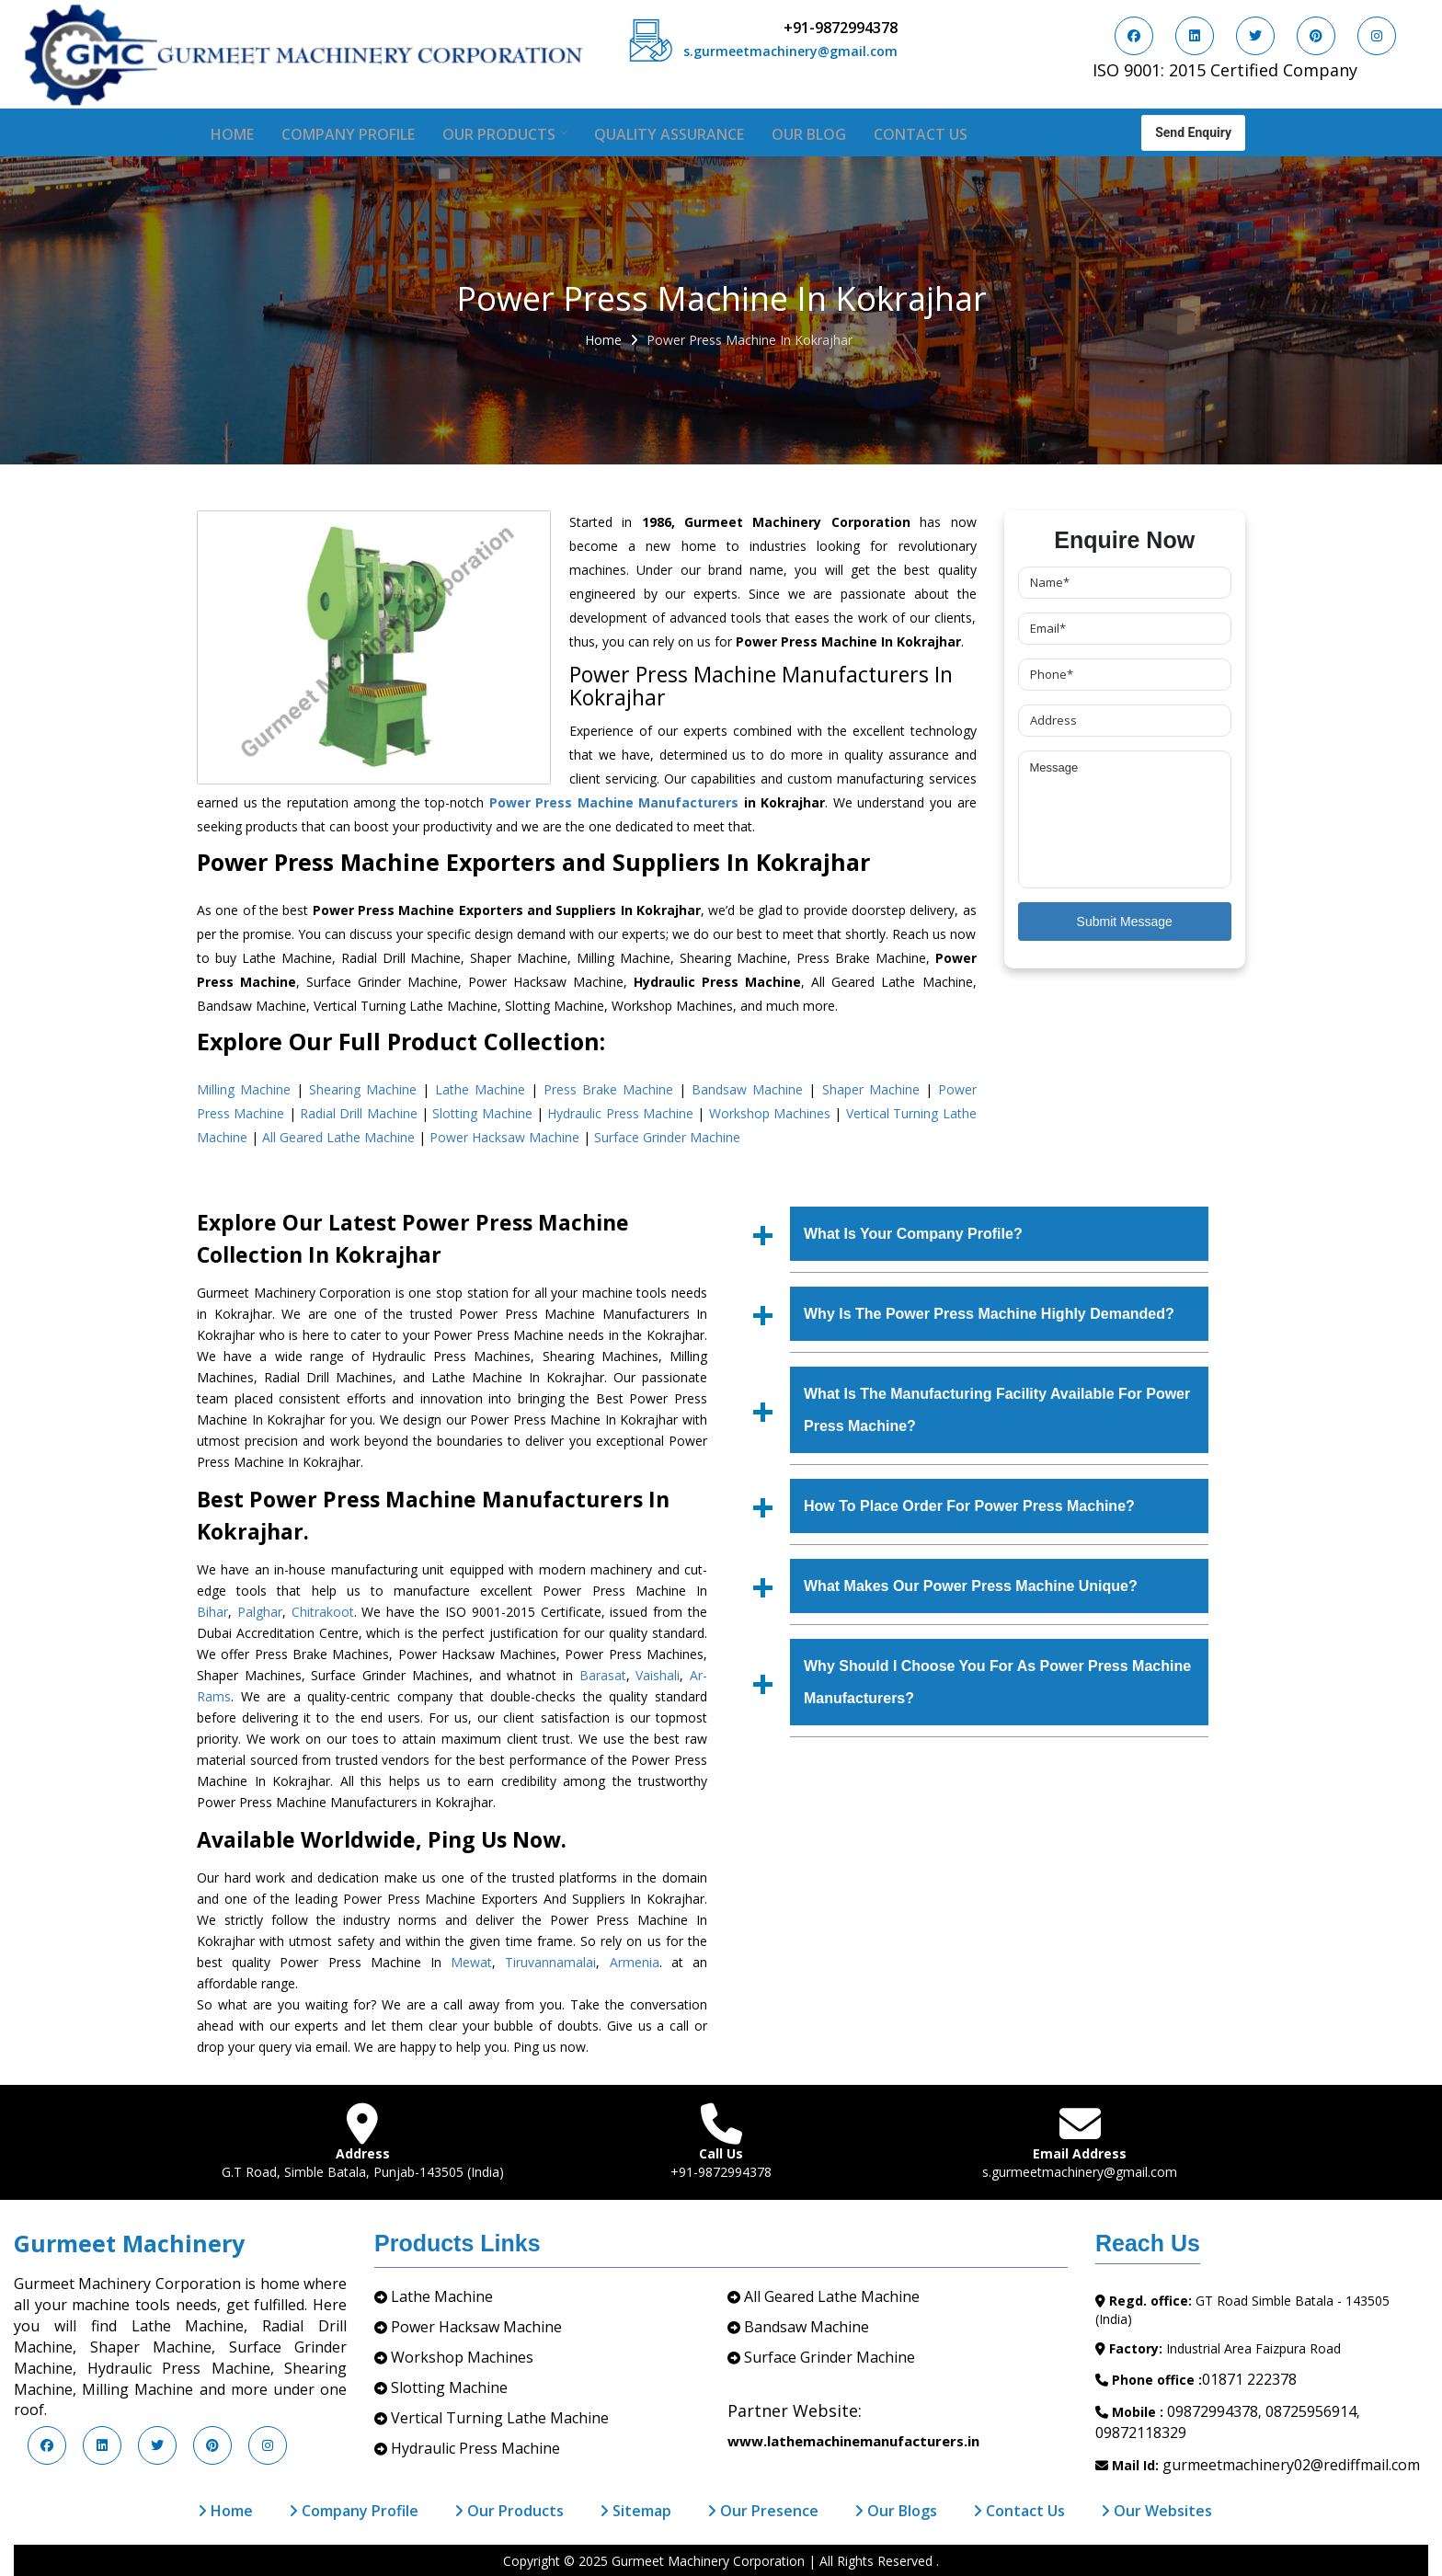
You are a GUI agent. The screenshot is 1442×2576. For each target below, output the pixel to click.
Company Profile (348, 134)
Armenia (634, 1962)
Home (232, 134)
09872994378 (1212, 2411)
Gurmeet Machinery (129, 2243)
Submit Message (1125, 921)
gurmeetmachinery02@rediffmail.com (1291, 2465)
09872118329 (1140, 2432)
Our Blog (809, 134)
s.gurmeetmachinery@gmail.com (790, 51)
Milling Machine (244, 1089)
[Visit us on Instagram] (1376, 36)
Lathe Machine (480, 1089)
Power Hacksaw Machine (504, 1137)
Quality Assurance (669, 134)
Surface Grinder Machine (667, 1137)
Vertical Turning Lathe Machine (500, 2418)
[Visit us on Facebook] (1134, 36)
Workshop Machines (769, 1113)
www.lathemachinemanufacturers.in (853, 2441)
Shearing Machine (363, 1089)
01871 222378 (1249, 2379)
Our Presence (762, 2511)
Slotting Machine (482, 1113)
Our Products (504, 134)
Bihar (212, 1611)
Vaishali (657, 1675)
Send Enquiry (1193, 130)
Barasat (602, 1675)
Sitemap (635, 2511)
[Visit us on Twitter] (1255, 36)
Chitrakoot (323, 1611)
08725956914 (1310, 2411)
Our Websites (1156, 2511)
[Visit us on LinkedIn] (1194, 36)
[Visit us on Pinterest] (1316, 36)
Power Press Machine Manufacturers (614, 802)
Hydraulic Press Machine (620, 1113)
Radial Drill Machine (359, 1113)
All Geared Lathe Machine (338, 1137)
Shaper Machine (871, 1089)
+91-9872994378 (841, 27)
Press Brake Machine (608, 1089)
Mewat (471, 1962)
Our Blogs (895, 2511)
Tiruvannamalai (550, 1962)
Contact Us (920, 134)
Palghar (259, 1611)
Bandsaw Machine (747, 1089)
